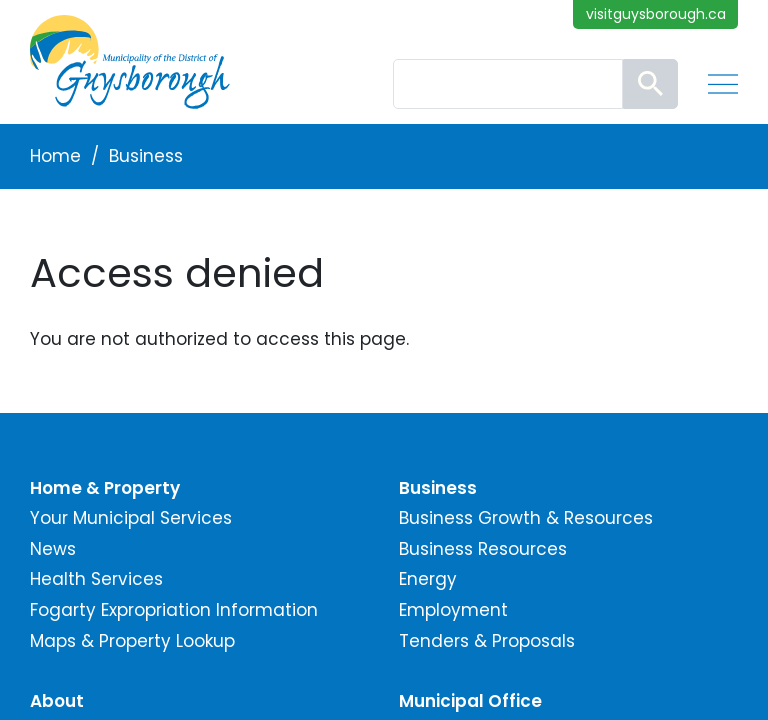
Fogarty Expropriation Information (174, 610)
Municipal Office (470, 701)
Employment (453, 610)
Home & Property (105, 488)
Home (55, 156)
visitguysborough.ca (656, 14)
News (53, 549)
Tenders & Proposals (487, 641)
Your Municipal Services (131, 518)
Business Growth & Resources (526, 518)
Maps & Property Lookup (132, 641)
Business (146, 156)
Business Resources (483, 549)
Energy (428, 579)
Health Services (96, 579)
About (57, 701)
